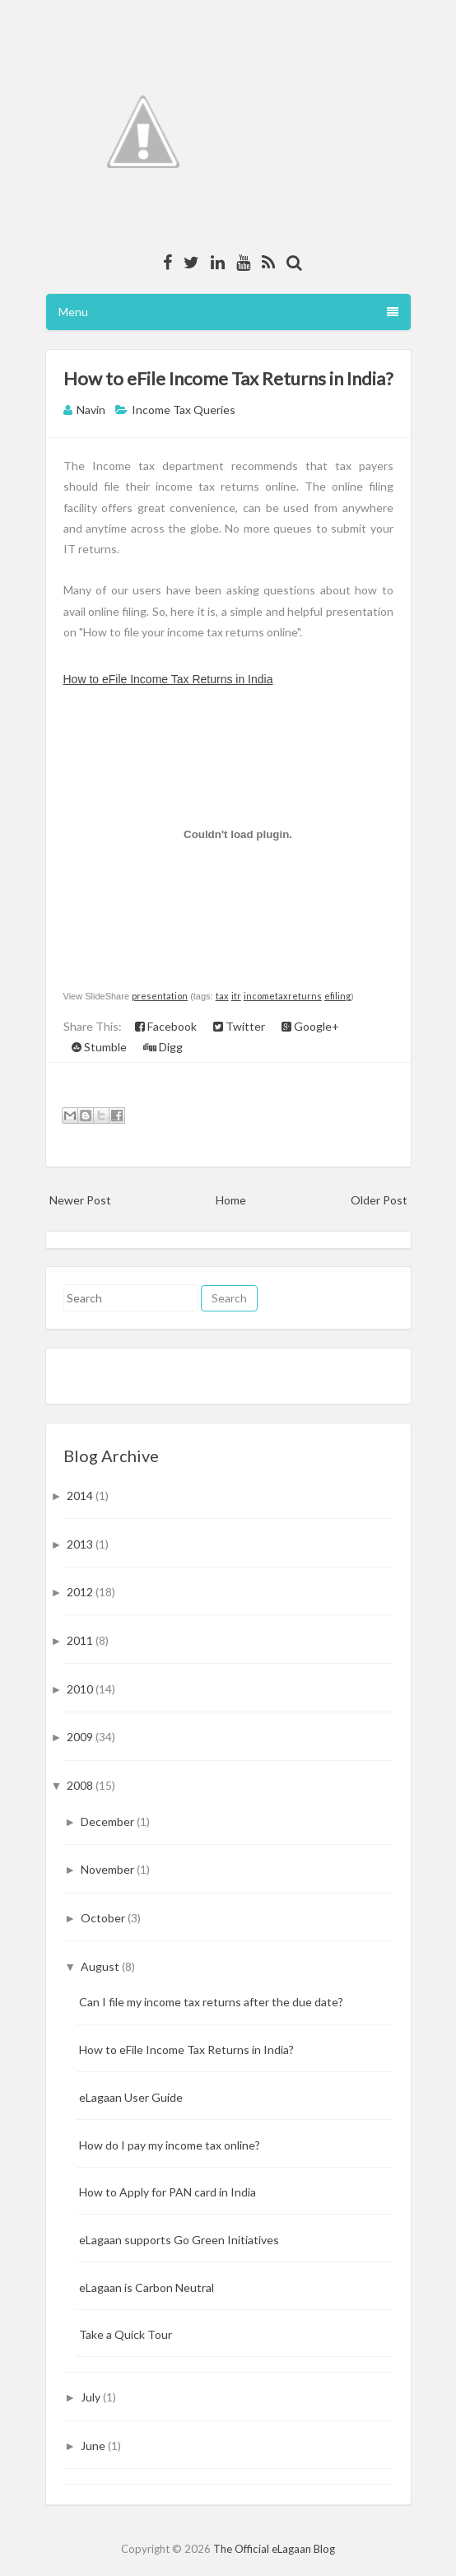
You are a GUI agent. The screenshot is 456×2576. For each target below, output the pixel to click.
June (94, 2446)
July (92, 2397)
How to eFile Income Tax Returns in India (168, 679)
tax (222, 995)
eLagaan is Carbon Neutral (146, 2287)
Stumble (99, 1047)
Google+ (310, 1026)
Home (231, 1200)
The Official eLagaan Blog (274, 2548)
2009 (81, 1737)
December (109, 1821)
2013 (81, 1544)
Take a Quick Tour (125, 2334)
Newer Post (80, 1200)
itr (236, 995)
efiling (337, 995)
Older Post (379, 1200)
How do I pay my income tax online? (169, 2145)
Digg (163, 1047)
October (104, 1918)
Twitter (239, 1026)
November (109, 1869)
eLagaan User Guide (131, 2097)
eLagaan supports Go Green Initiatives (179, 2240)
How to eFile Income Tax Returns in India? (228, 378)
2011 (81, 1640)
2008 (81, 1785)
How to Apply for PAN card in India (167, 2192)
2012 (81, 1592)
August (101, 1966)
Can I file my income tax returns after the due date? (211, 2002)
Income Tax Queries (183, 410)
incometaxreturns (283, 995)
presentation (160, 995)
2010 (81, 1689)
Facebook (166, 1026)
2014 (81, 1495)
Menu (228, 312)
